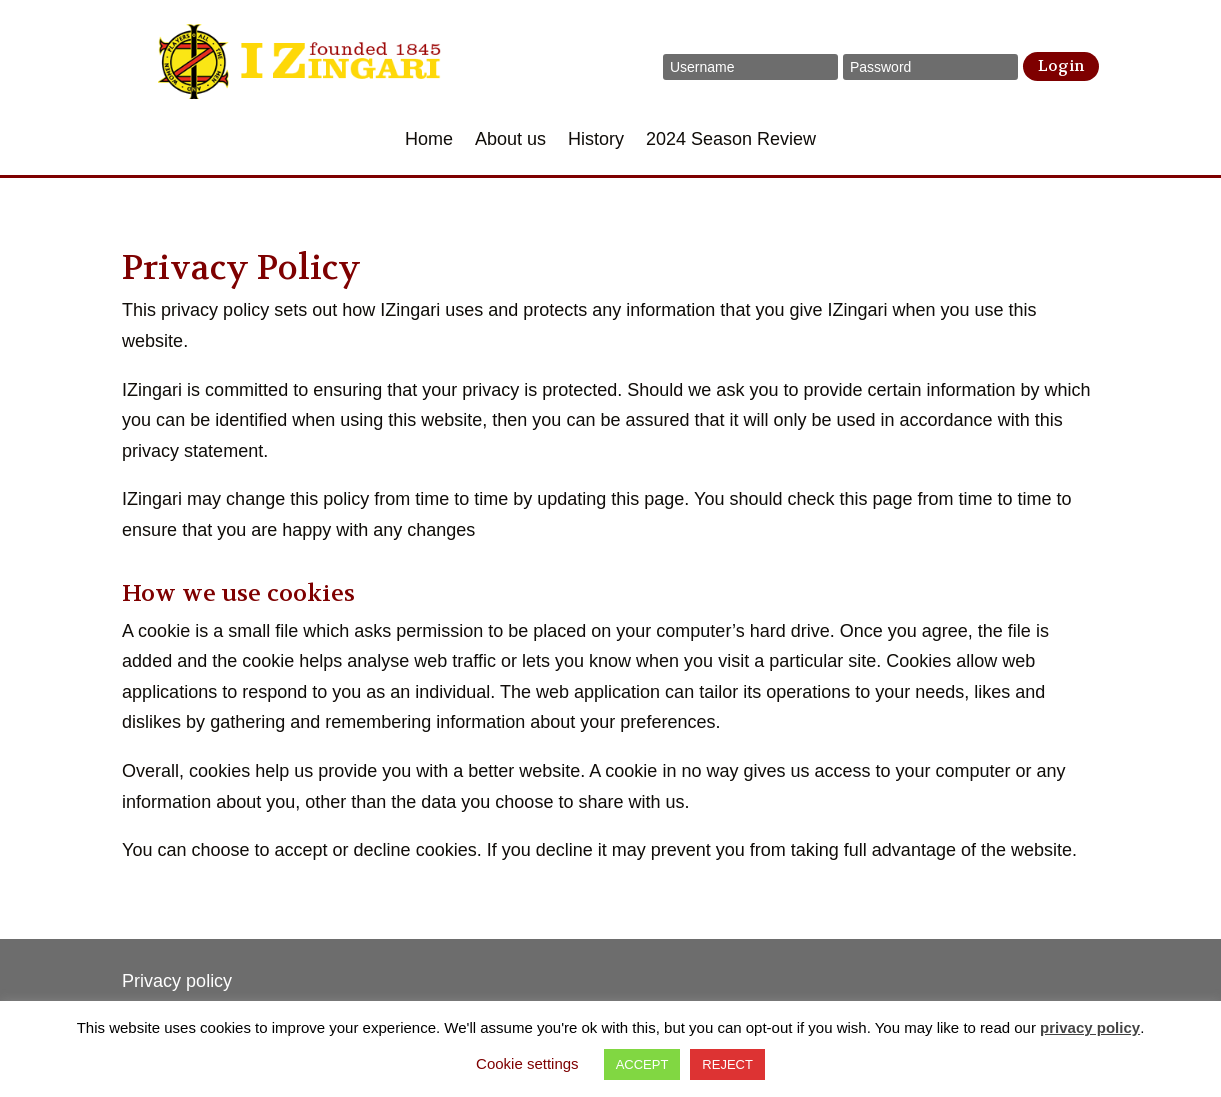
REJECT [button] (727, 1064)
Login (1061, 66)
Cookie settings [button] (527, 1063)
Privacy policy (177, 981)
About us (510, 140)
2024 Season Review (731, 140)
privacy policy (1090, 1027)
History (596, 140)
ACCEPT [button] (642, 1064)
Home (429, 140)
